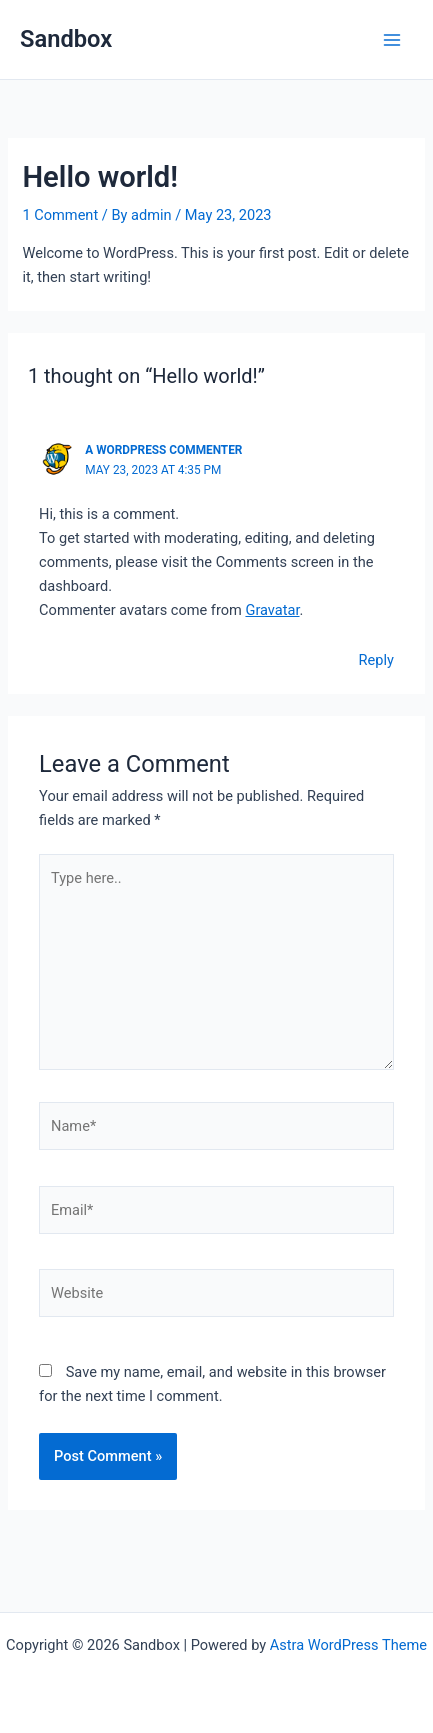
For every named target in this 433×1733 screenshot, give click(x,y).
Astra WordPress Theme (348, 1645)
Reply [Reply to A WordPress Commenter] (376, 660)
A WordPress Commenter (163, 450)
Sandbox (66, 39)
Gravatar (272, 610)
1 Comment (60, 215)
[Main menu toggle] (392, 40)
